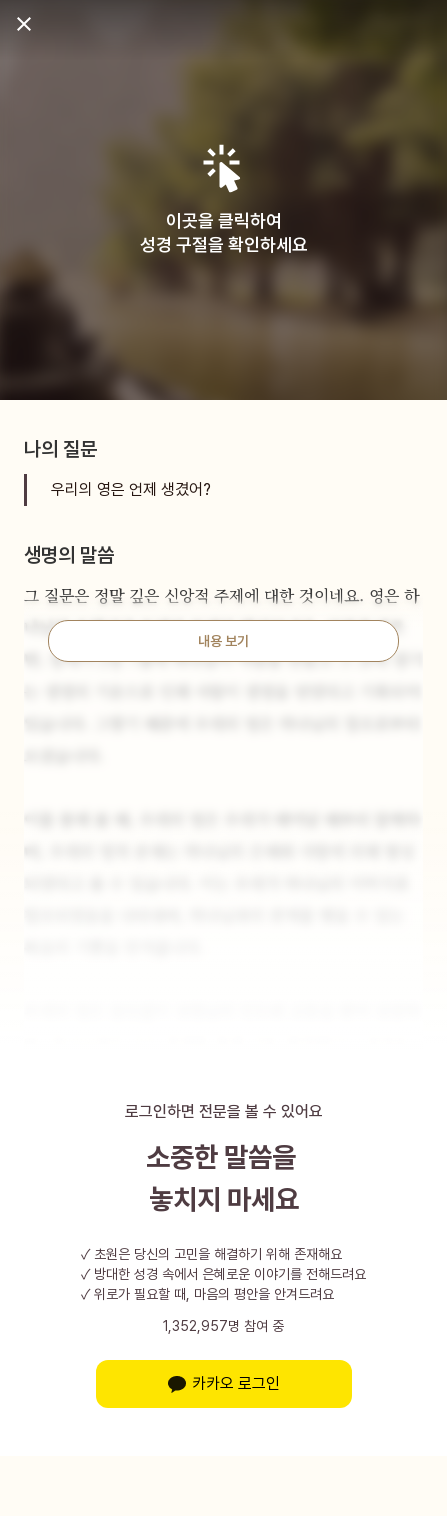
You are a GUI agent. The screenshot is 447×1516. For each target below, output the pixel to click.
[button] (223, 168)
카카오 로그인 (224, 1383)
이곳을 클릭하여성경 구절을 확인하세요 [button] (224, 232)
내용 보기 (223, 641)
